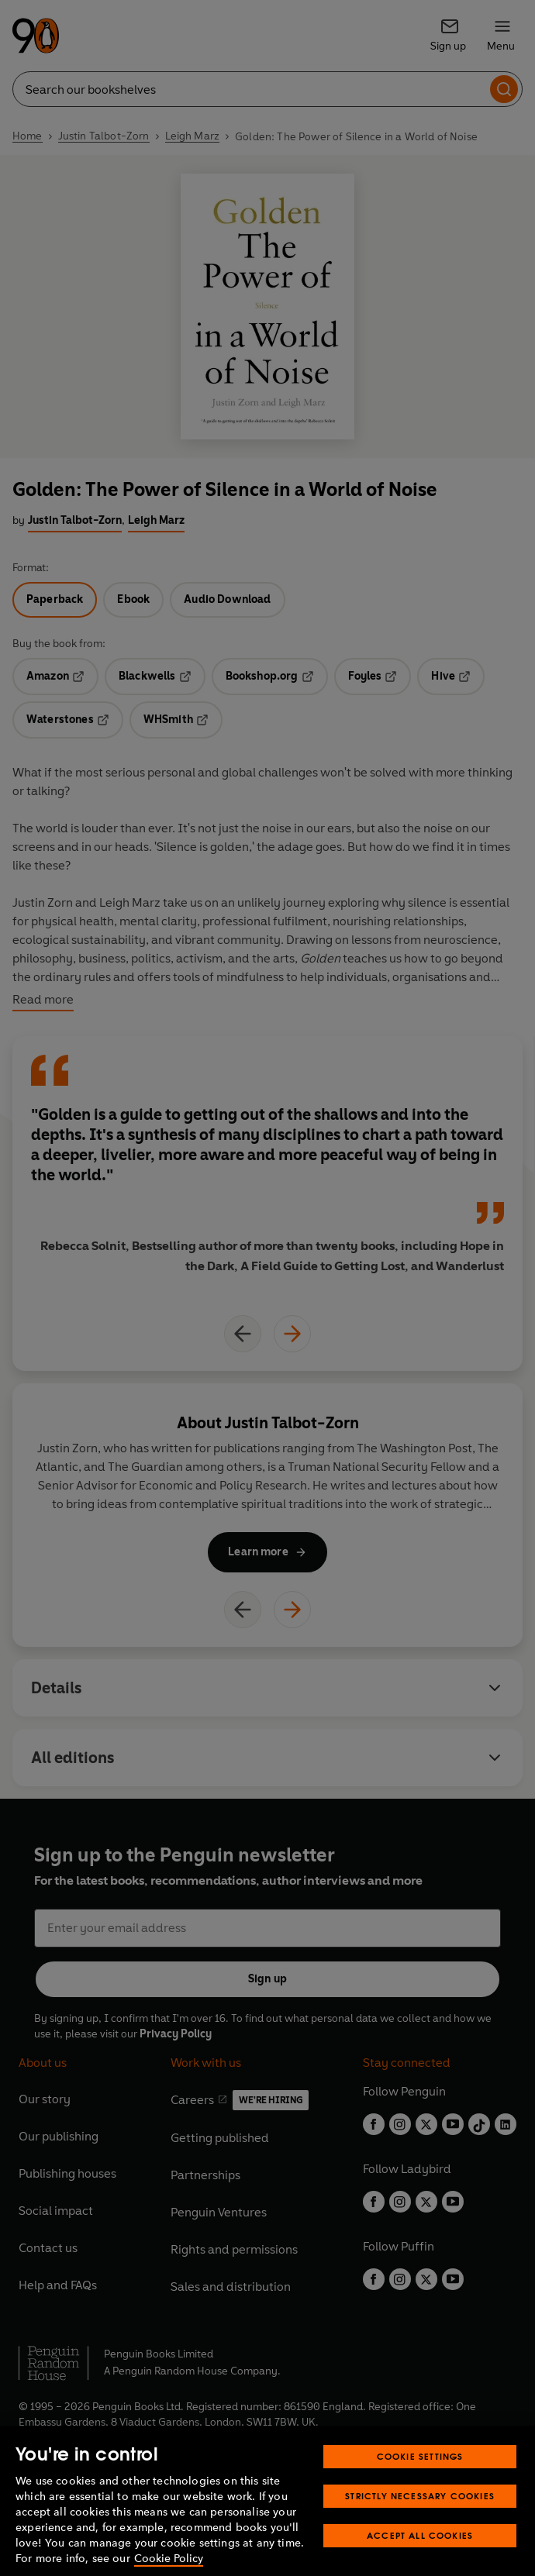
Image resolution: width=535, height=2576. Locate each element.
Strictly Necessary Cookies (420, 2520)
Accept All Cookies (420, 2559)
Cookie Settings (420, 2480)
